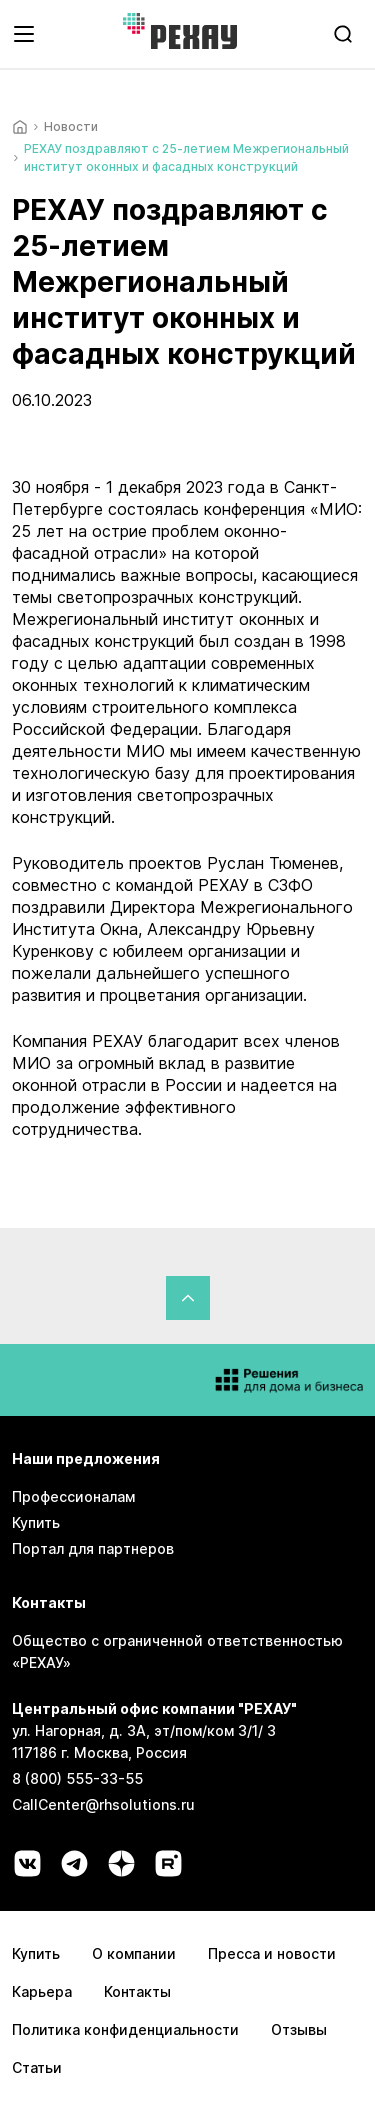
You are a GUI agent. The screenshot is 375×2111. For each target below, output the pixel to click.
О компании (134, 1953)
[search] (343, 34)
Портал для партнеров (93, 1548)
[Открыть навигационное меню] (24, 34)
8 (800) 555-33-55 (77, 1778)
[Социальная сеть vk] (27, 1863)
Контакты (137, 1991)
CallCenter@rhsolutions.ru (103, 1804)
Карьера (42, 1991)
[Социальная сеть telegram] (74, 1863)
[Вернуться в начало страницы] (188, 1298)
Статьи (37, 2067)
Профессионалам (73, 1496)
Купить (36, 1522)
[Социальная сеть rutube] (168, 1863)
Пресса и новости (272, 1953)
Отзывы (299, 2029)
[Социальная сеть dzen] (121, 1863)
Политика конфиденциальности (125, 2029)
